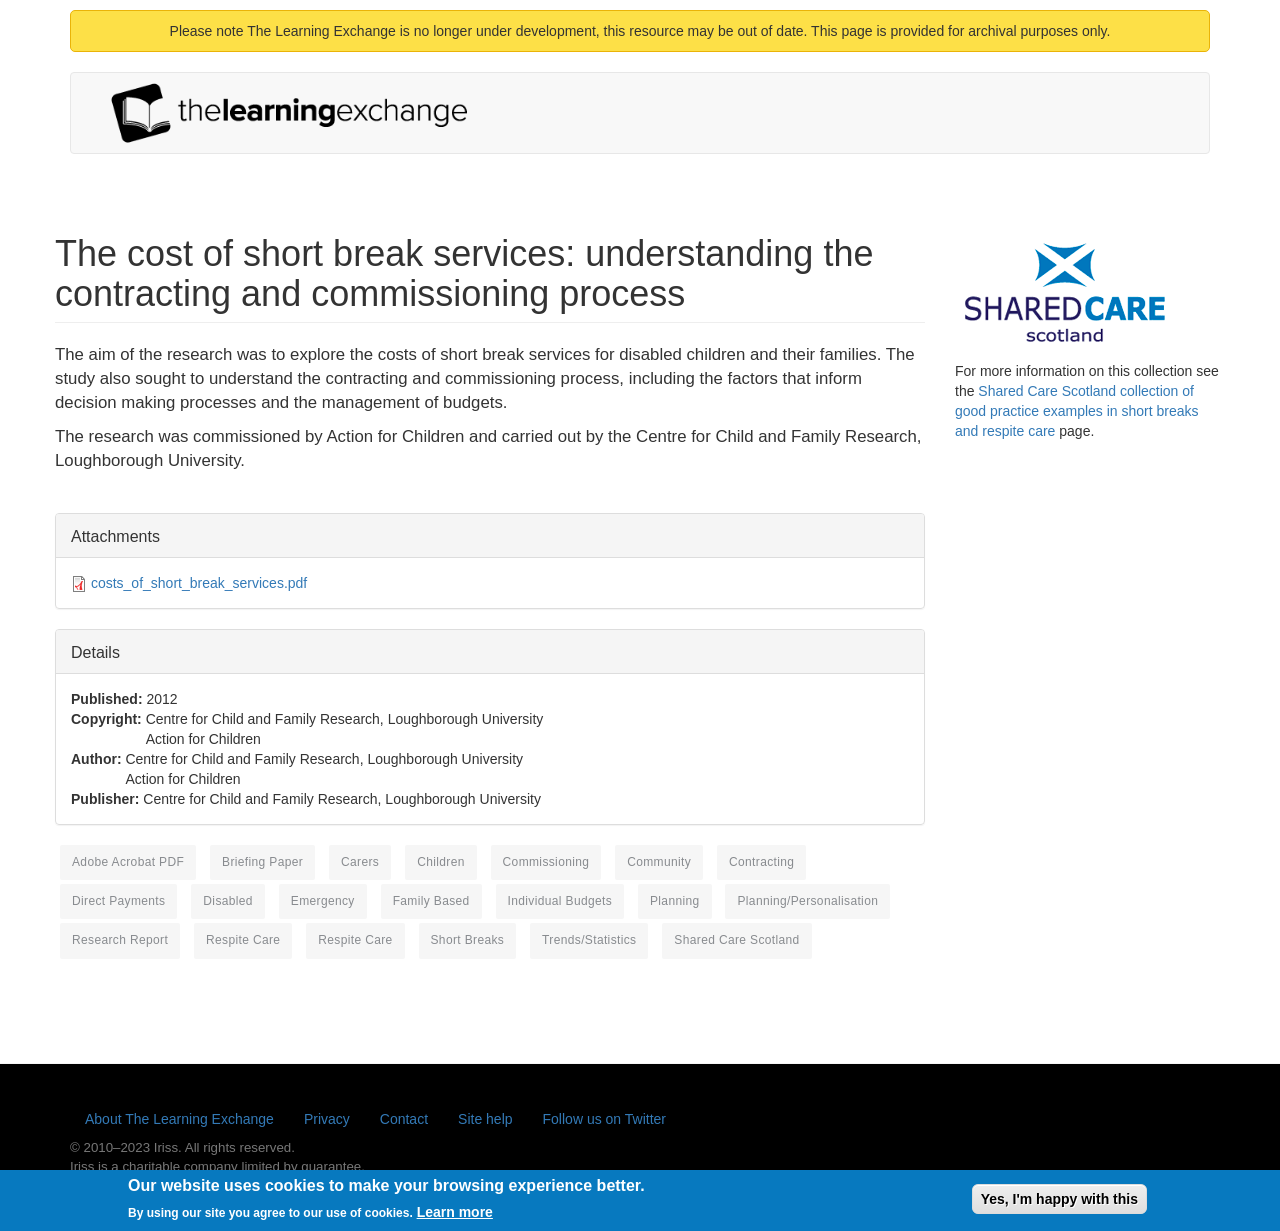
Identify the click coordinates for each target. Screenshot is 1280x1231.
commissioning (546, 862)
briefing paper (262, 862)
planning (675, 901)
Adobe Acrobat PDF (128, 862)
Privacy (327, 1119)
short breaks (468, 940)
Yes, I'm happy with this (1059, 1203)
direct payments (118, 901)
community (659, 862)
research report (120, 940)
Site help (485, 1119)
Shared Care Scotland (736, 940)
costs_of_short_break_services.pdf (199, 583)
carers (360, 862)
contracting (761, 862)
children (441, 862)
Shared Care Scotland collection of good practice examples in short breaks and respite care (1077, 411)
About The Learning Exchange (179, 1119)
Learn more (455, 1217)
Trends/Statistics (589, 940)
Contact (404, 1119)
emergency (323, 901)
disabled (228, 901)
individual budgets (560, 901)
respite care (243, 940)
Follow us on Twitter (604, 1119)
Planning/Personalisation (807, 901)
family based (431, 901)
